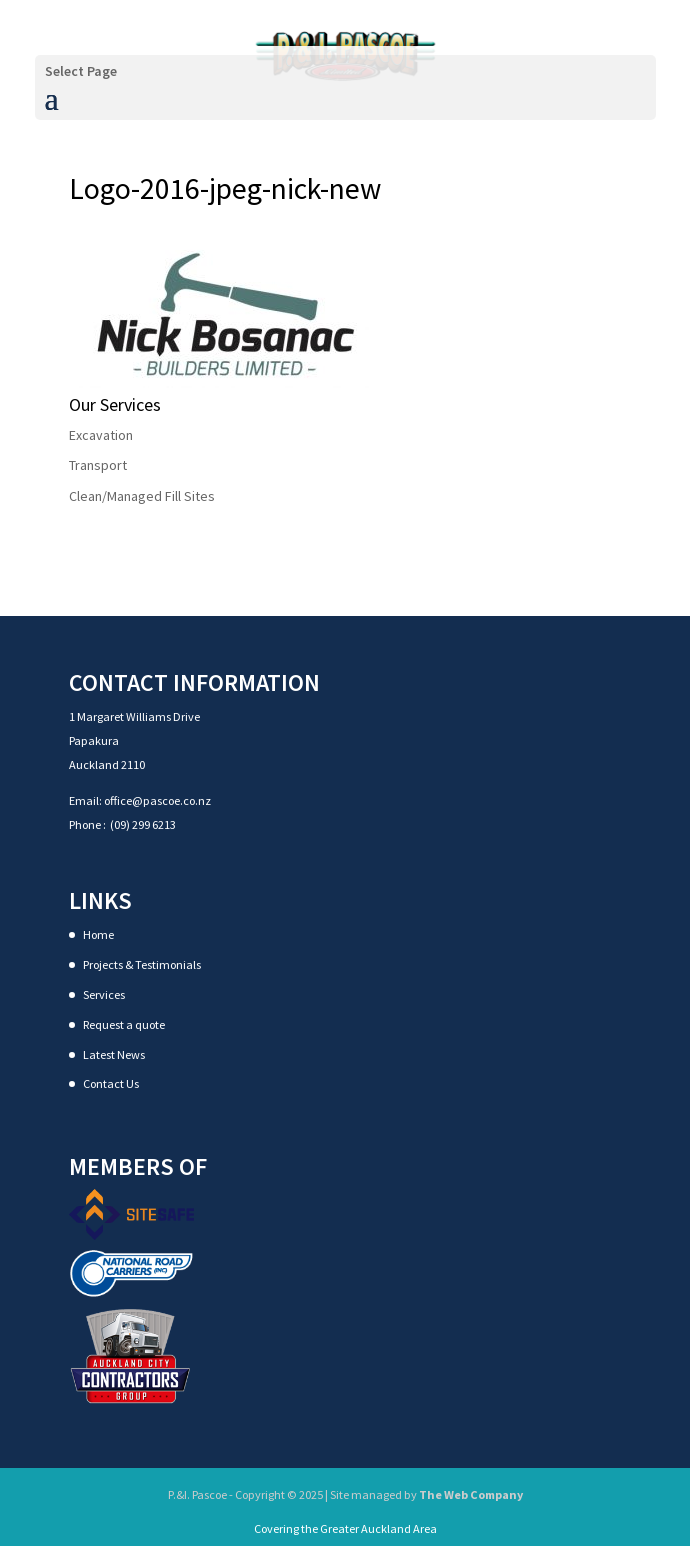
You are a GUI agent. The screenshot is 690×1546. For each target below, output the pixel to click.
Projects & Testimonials (142, 964)
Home (98, 934)
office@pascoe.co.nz (157, 800)
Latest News (114, 1054)
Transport (98, 465)
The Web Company (470, 1494)
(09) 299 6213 (143, 824)
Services (104, 994)
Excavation (101, 435)
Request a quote (124, 1024)
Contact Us (111, 1083)
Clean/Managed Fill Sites (142, 496)
